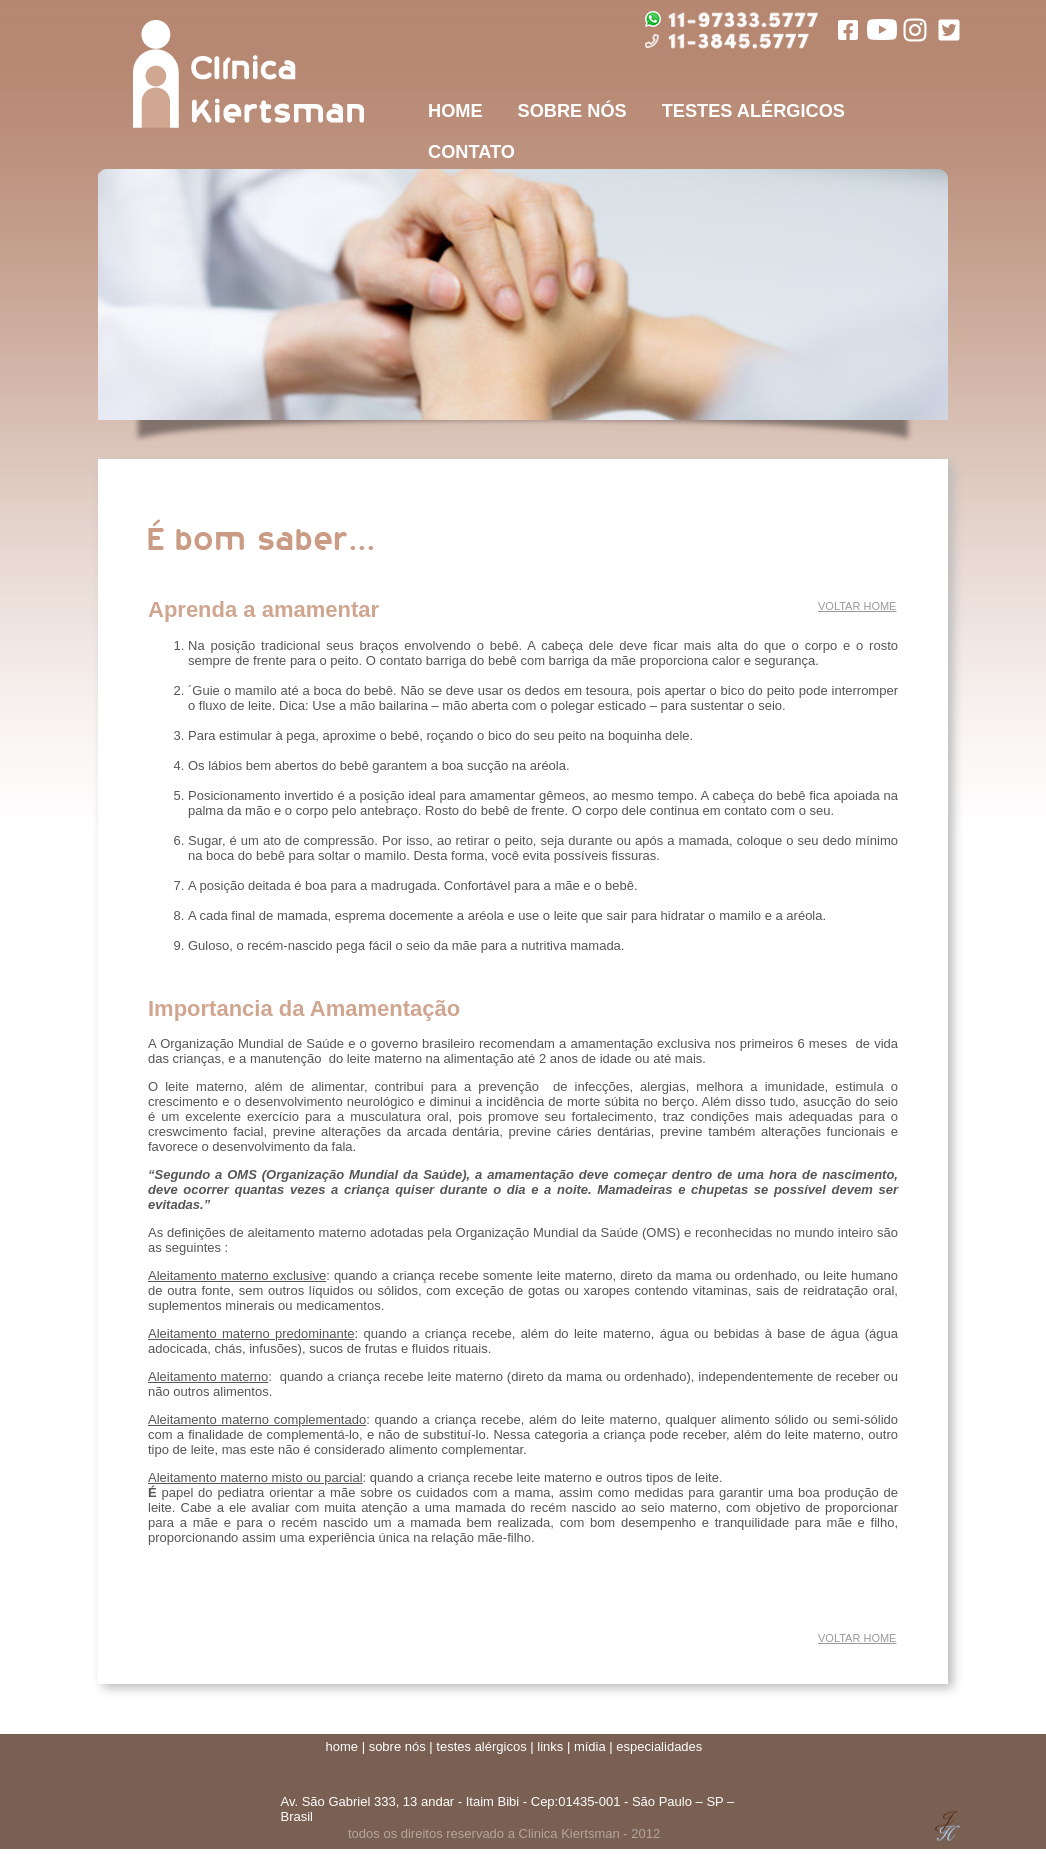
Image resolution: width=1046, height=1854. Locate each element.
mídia (590, 1746)
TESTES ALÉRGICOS (753, 111)
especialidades (659, 1746)
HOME (455, 111)
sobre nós (397, 1746)
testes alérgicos (481, 1746)
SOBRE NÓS (572, 111)
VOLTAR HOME (857, 606)
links (550, 1746)
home (342, 1746)
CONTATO (471, 152)
